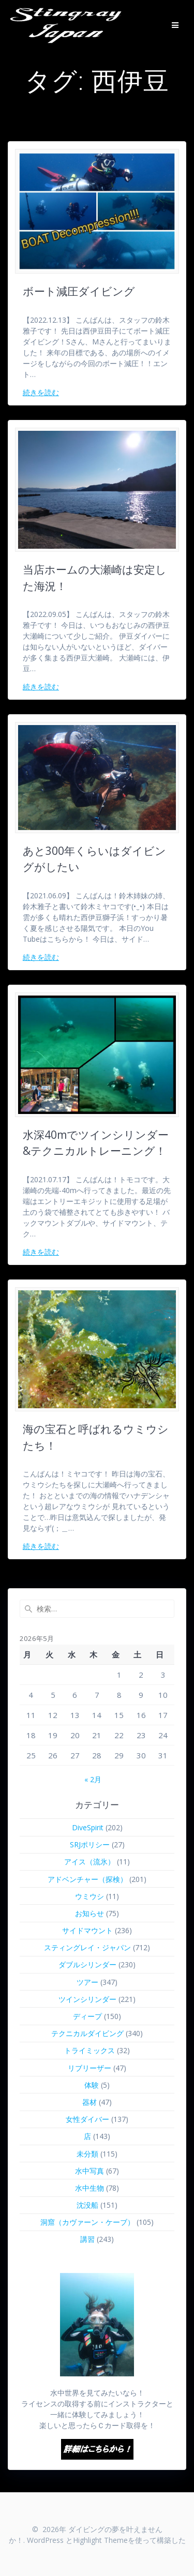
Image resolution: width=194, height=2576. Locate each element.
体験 (91, 2085)
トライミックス (89, 2050)
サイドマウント (87, 1930)
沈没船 (87, 2205)
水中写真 (89, 2171)
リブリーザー (89, 2068)
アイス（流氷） (89, 1861)
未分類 (87, 2154)
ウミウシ (89, 1896)
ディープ (87, 2016)
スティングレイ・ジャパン (87, 1947)
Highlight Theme (100, 2540)
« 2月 (92, 1779)
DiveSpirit (87, 1827)
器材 (89, 2102)
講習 (87, 2239)
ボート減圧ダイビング (79, 291)
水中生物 (89, 2188)
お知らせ (89, 1913)
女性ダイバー (87, 2119)
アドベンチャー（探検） (87, 1879)
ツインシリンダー (87, 1999)
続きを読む (41, 392)
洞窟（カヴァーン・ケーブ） (87, 2222)
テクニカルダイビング (87, 2033)
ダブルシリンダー (87, 1964)
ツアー (87, 1982)
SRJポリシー (90, 1844)
